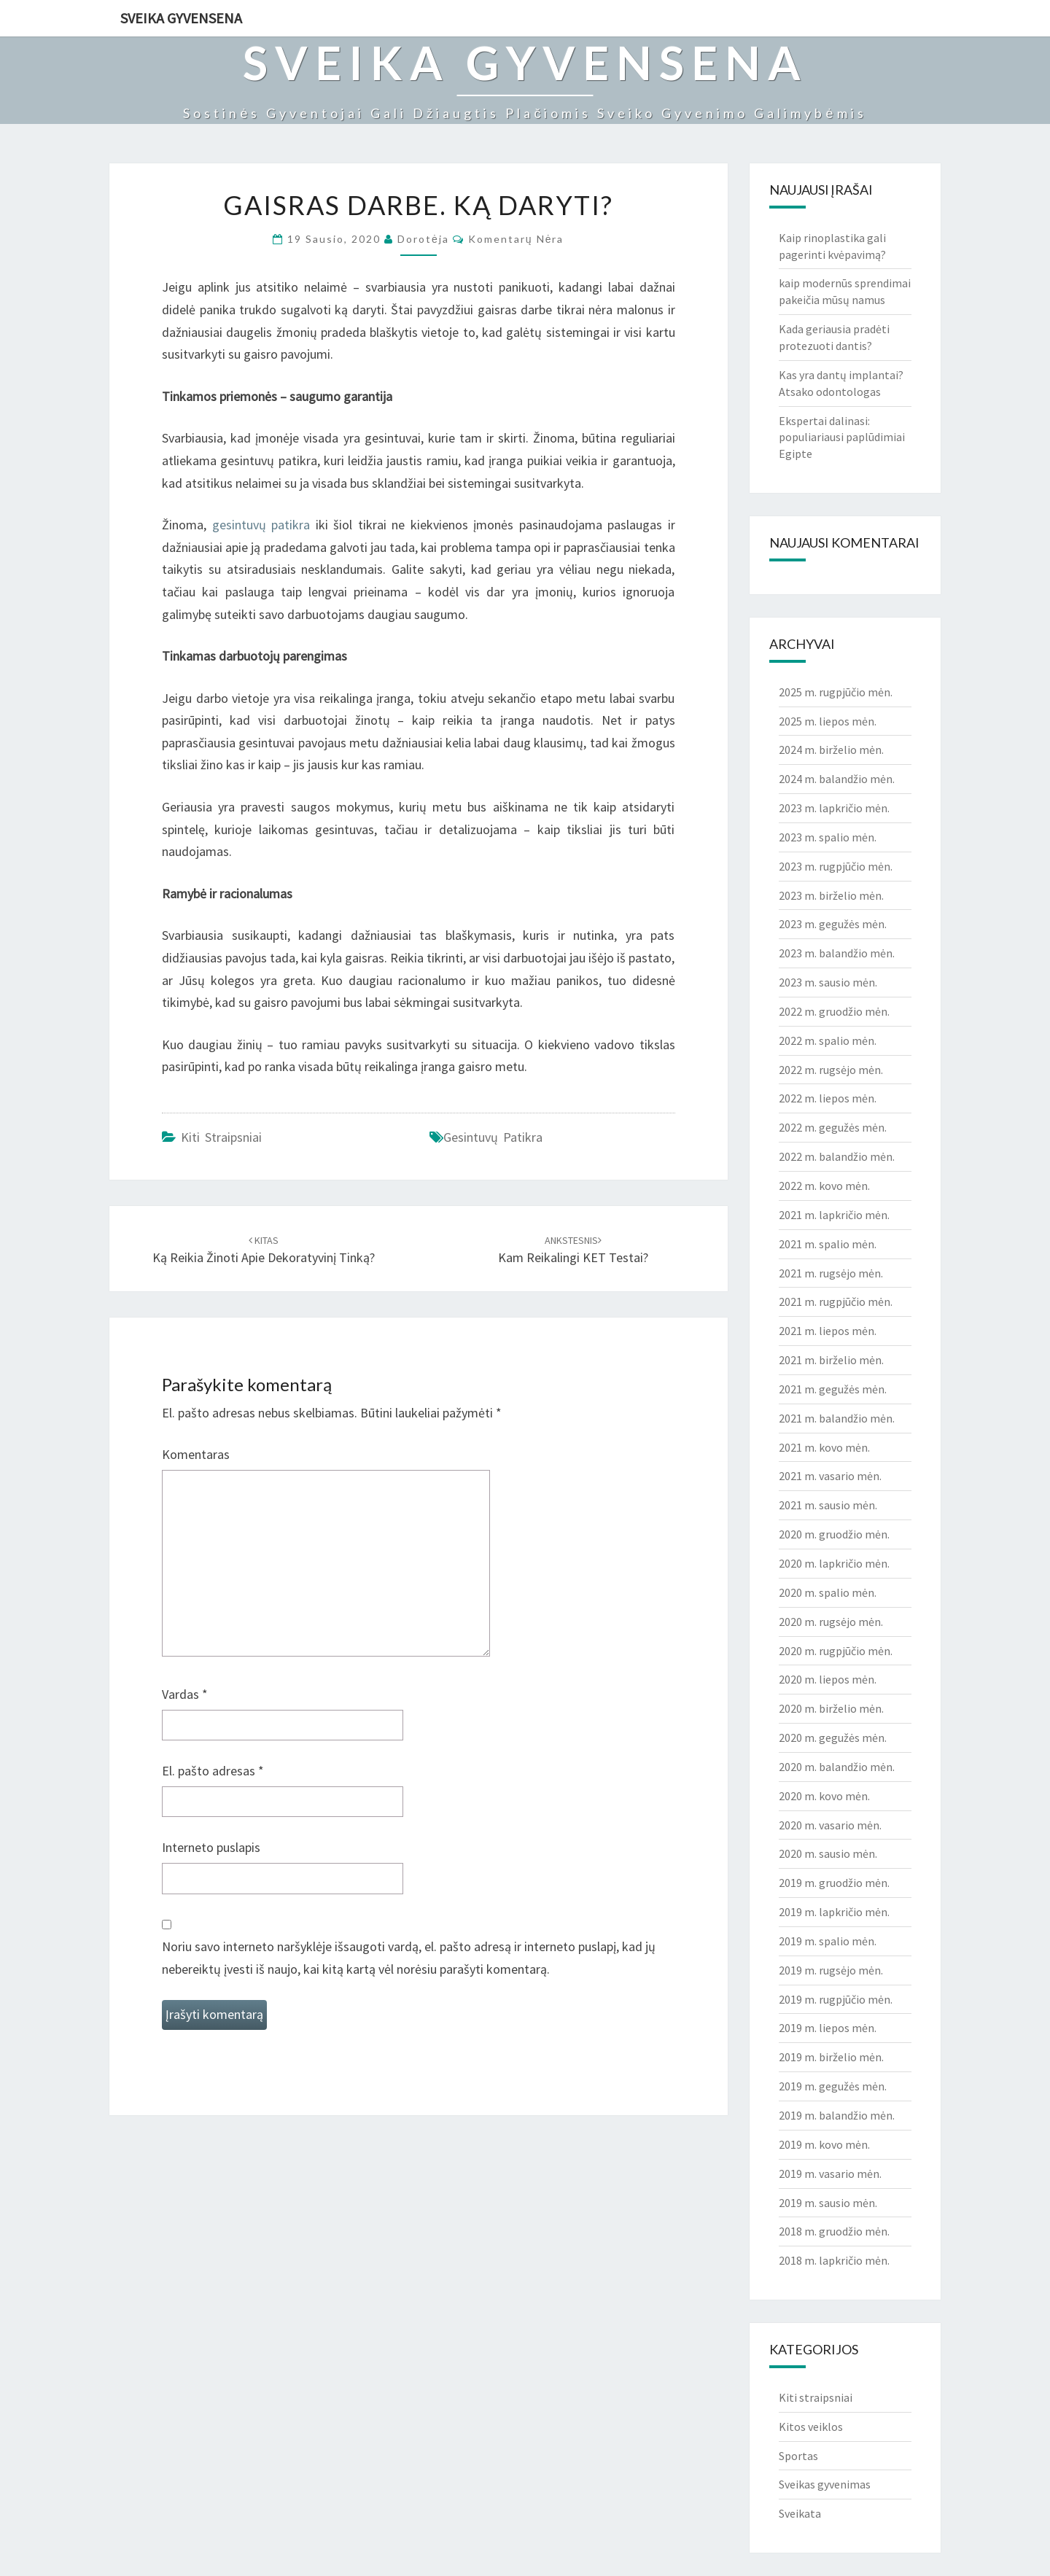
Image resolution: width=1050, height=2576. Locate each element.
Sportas (798, 2455)
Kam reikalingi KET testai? (573, 1250)
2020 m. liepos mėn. (827, 1679)
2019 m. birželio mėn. (831, 2057)
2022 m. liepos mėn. (827, 1098)
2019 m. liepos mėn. (827, 2027)
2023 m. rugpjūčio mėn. (835, 866)
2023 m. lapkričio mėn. (834, 808)
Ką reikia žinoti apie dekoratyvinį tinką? (263, 1250)
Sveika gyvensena (181, 18)
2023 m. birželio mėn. (831, 895)
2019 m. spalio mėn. (827, 1941)
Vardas (185, 1694)
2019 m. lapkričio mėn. (834, 1911)
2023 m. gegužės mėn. (833, 924)
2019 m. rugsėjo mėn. (831, 1970)
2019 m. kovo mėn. (824, 2144)
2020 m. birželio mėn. (831, 1708)
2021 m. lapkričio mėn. (834, 1214)
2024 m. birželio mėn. (831, 749)
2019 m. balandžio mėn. (837, 2115)
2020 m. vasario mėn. (830, 1825)
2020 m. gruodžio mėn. (834, 1534)
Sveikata (800, 2513)
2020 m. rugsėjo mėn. (831, 1621)
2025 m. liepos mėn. (827, 721)
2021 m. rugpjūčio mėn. (835, 1301)
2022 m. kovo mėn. (824, 1185)
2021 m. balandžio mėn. (837, 1418)
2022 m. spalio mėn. (827, 1040)
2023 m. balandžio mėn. (837, 953)
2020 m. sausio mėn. (828, 1853)
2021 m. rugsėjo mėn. (831, 1273)
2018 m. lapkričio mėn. (834, 2260)
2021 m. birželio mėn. (831, 1360)
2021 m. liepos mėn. (827, 1330)
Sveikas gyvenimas (825, 2484)
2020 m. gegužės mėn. (833, 1737)
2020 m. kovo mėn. (824, 1796)
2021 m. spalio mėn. (827, 1244)
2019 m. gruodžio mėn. (834, 1882)
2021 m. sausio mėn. (828, 1505)
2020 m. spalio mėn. (827, 1592)
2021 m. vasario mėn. (830, 1475)
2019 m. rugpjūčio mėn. (835, 1999)
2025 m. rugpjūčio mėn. (835, 692)
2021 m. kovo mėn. (824, 1447)
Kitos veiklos (811, 2426)
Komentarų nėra (516, 239)
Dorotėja (423, 239)
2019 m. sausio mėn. (828, 2202)
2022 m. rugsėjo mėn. (831, 1069)
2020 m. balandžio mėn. (837, 1766)
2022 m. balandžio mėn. (837, 1156)
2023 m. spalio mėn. (827, 837)
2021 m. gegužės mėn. (833, 1389)
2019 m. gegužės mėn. (833, 2086)
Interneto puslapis (211, 1847)
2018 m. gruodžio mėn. (834, 2231)
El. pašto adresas (213, 1770)
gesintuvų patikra (261, 524)
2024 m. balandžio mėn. (837, 778)
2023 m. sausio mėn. (828, 982)
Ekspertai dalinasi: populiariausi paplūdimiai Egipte (842, 437)
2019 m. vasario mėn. (830, 2173)
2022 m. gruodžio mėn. (834, 1011)
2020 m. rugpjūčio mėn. (835, 1650)
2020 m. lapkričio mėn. (834, 1563)
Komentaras (196, 1454)
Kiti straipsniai (221, 1137)
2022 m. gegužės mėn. (833, 1127)
